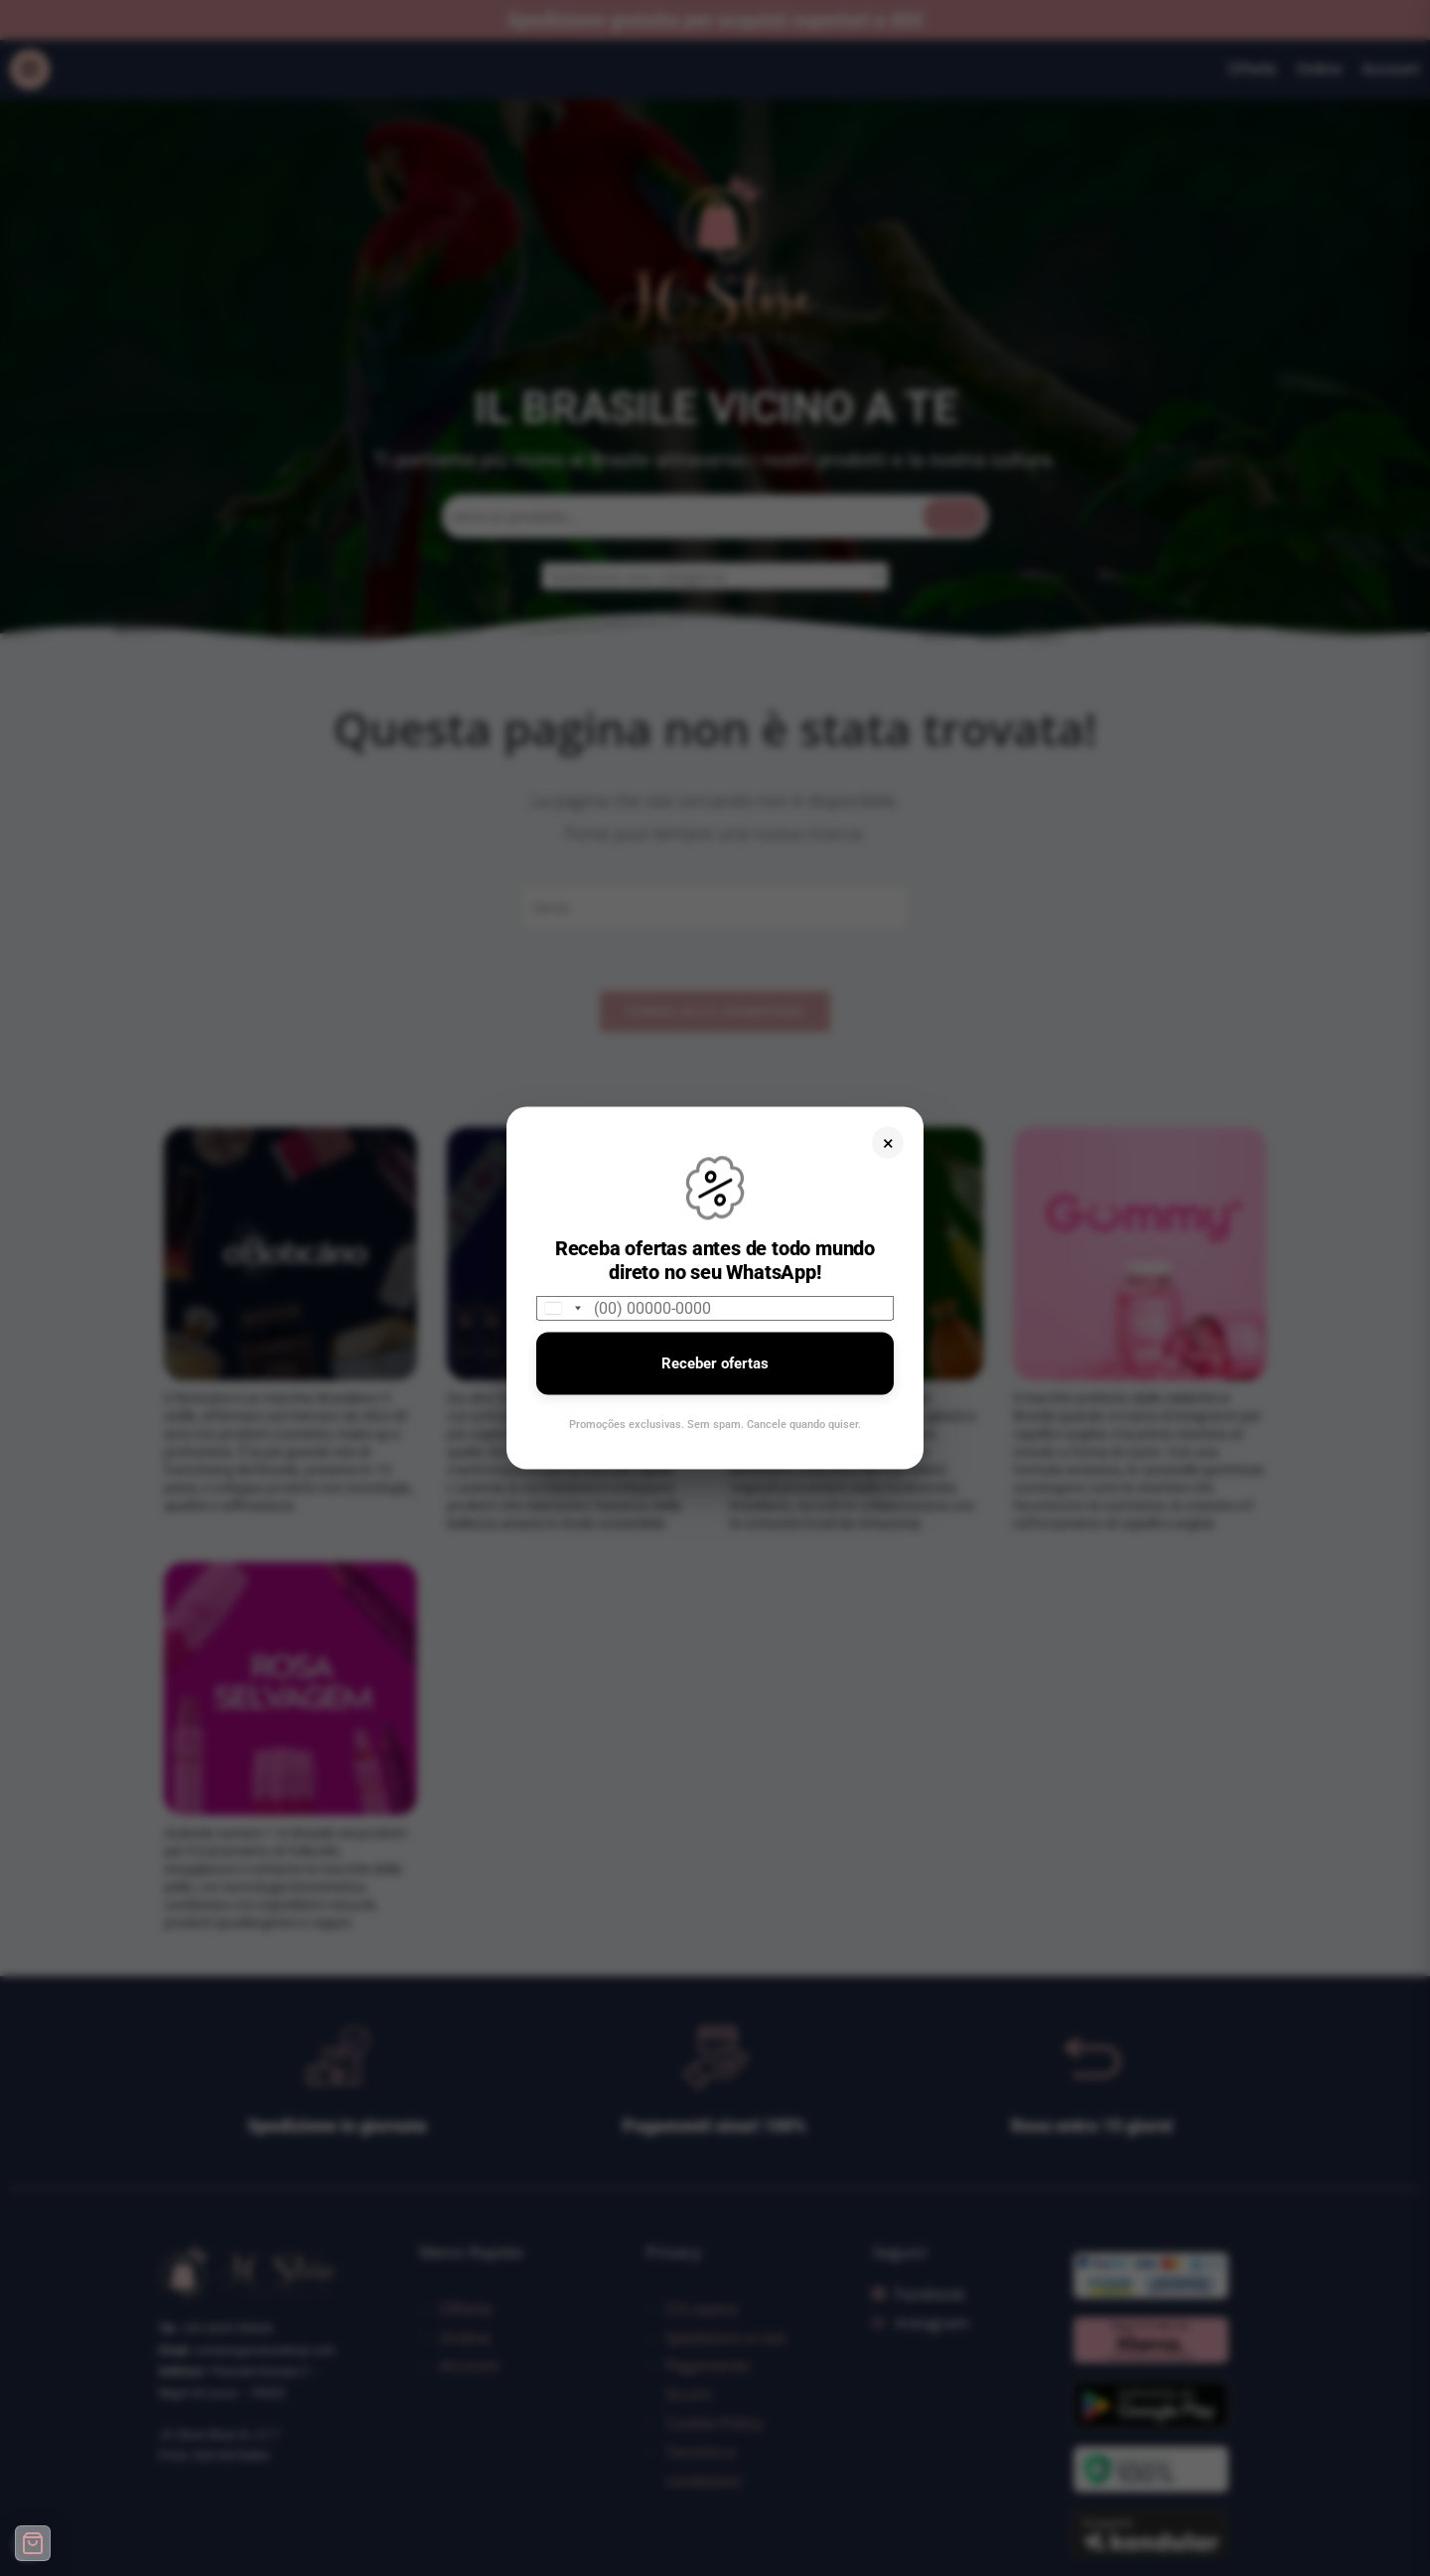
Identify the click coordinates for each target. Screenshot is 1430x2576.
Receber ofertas (715, 1363)
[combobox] (562, 1308)
